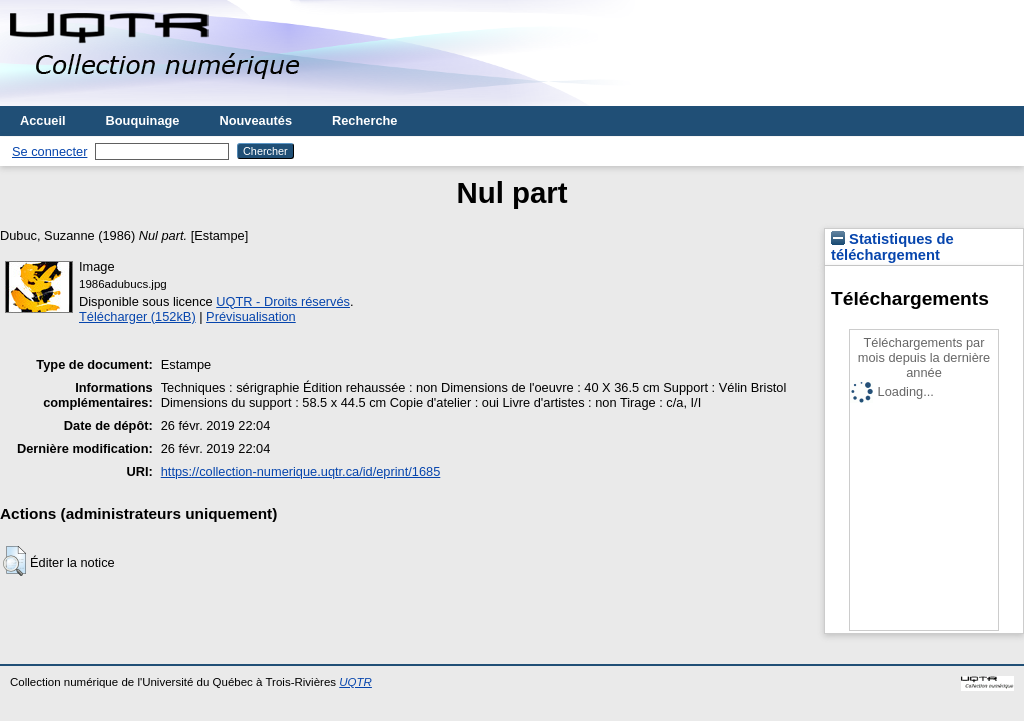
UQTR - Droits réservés (283, 301)
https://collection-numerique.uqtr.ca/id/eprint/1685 (301, 471)
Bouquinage (143, 120)
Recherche (364, 120)
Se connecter (49, 151)
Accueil (43, 120)
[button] (14, 561)
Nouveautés (255, 120)
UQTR (355, 682)
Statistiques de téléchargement (892, 247)
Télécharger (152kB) (137, 316)
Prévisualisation (251, 316)
